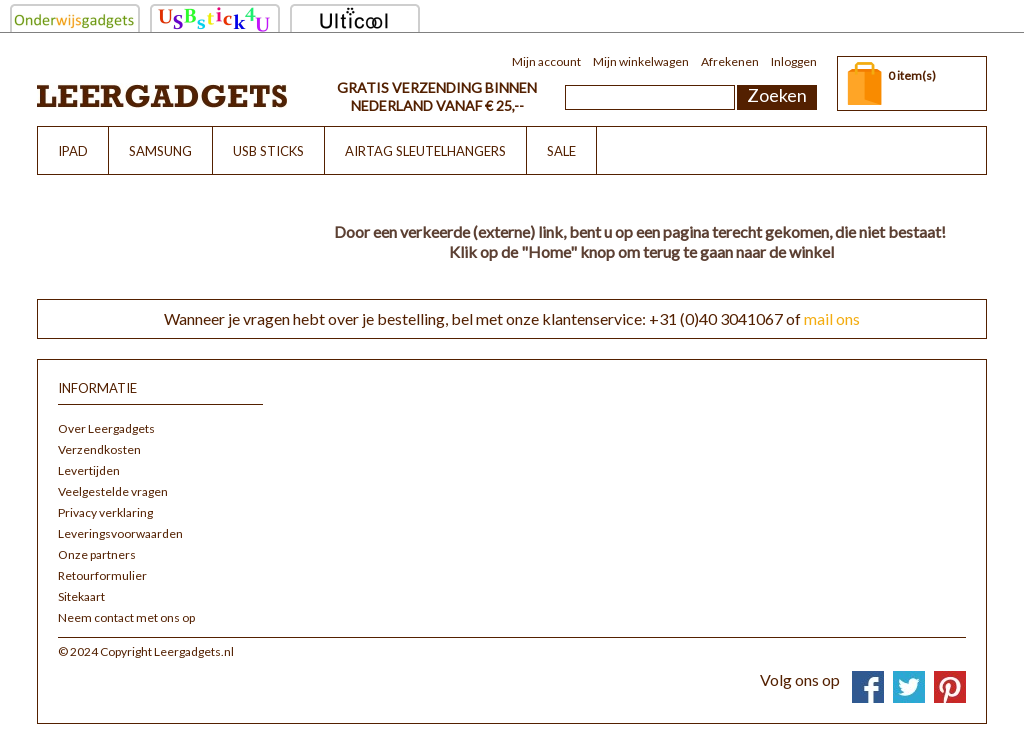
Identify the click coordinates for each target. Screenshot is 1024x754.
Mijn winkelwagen (641, 61)
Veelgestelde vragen (113, 491)
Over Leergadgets (106, 428)
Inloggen (794, 61)
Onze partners (97, 554)
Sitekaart (81, 596)
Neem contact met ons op (126, 617)
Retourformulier (102, 575)
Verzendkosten (99, 449)
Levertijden (89, 470)
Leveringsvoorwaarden (120, 533)
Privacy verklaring (105, 512)
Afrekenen (730, 61)
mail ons (832, 318)
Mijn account (546, 61)
